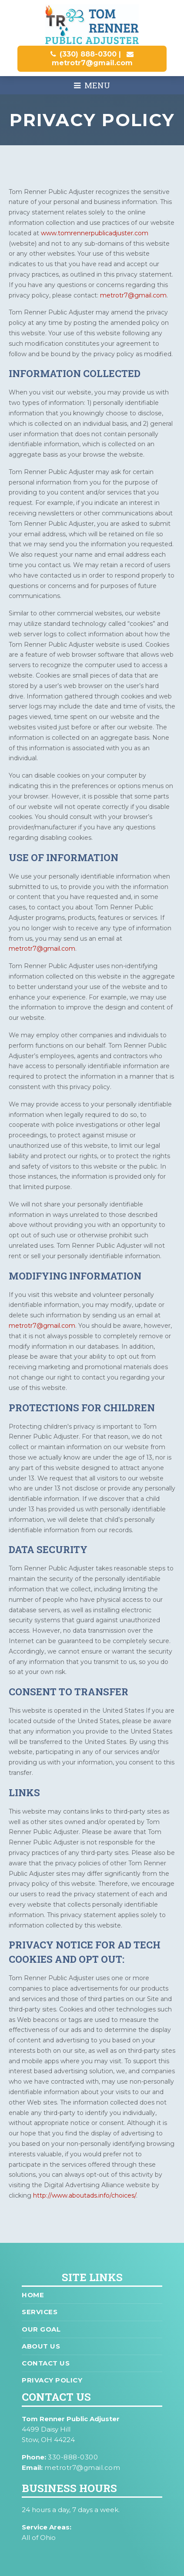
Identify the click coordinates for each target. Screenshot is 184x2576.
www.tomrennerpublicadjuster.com (94, 233)
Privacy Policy (52, 2380)
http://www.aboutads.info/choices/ (84, 2195)
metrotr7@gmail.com (92, 63)
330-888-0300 (73, 2457)
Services (39, 2312)
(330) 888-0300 (88, 54)
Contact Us (46, 2363)
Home (33, 2295)
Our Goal (41, 2329)
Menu (92, 85)
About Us (41, 2346)
